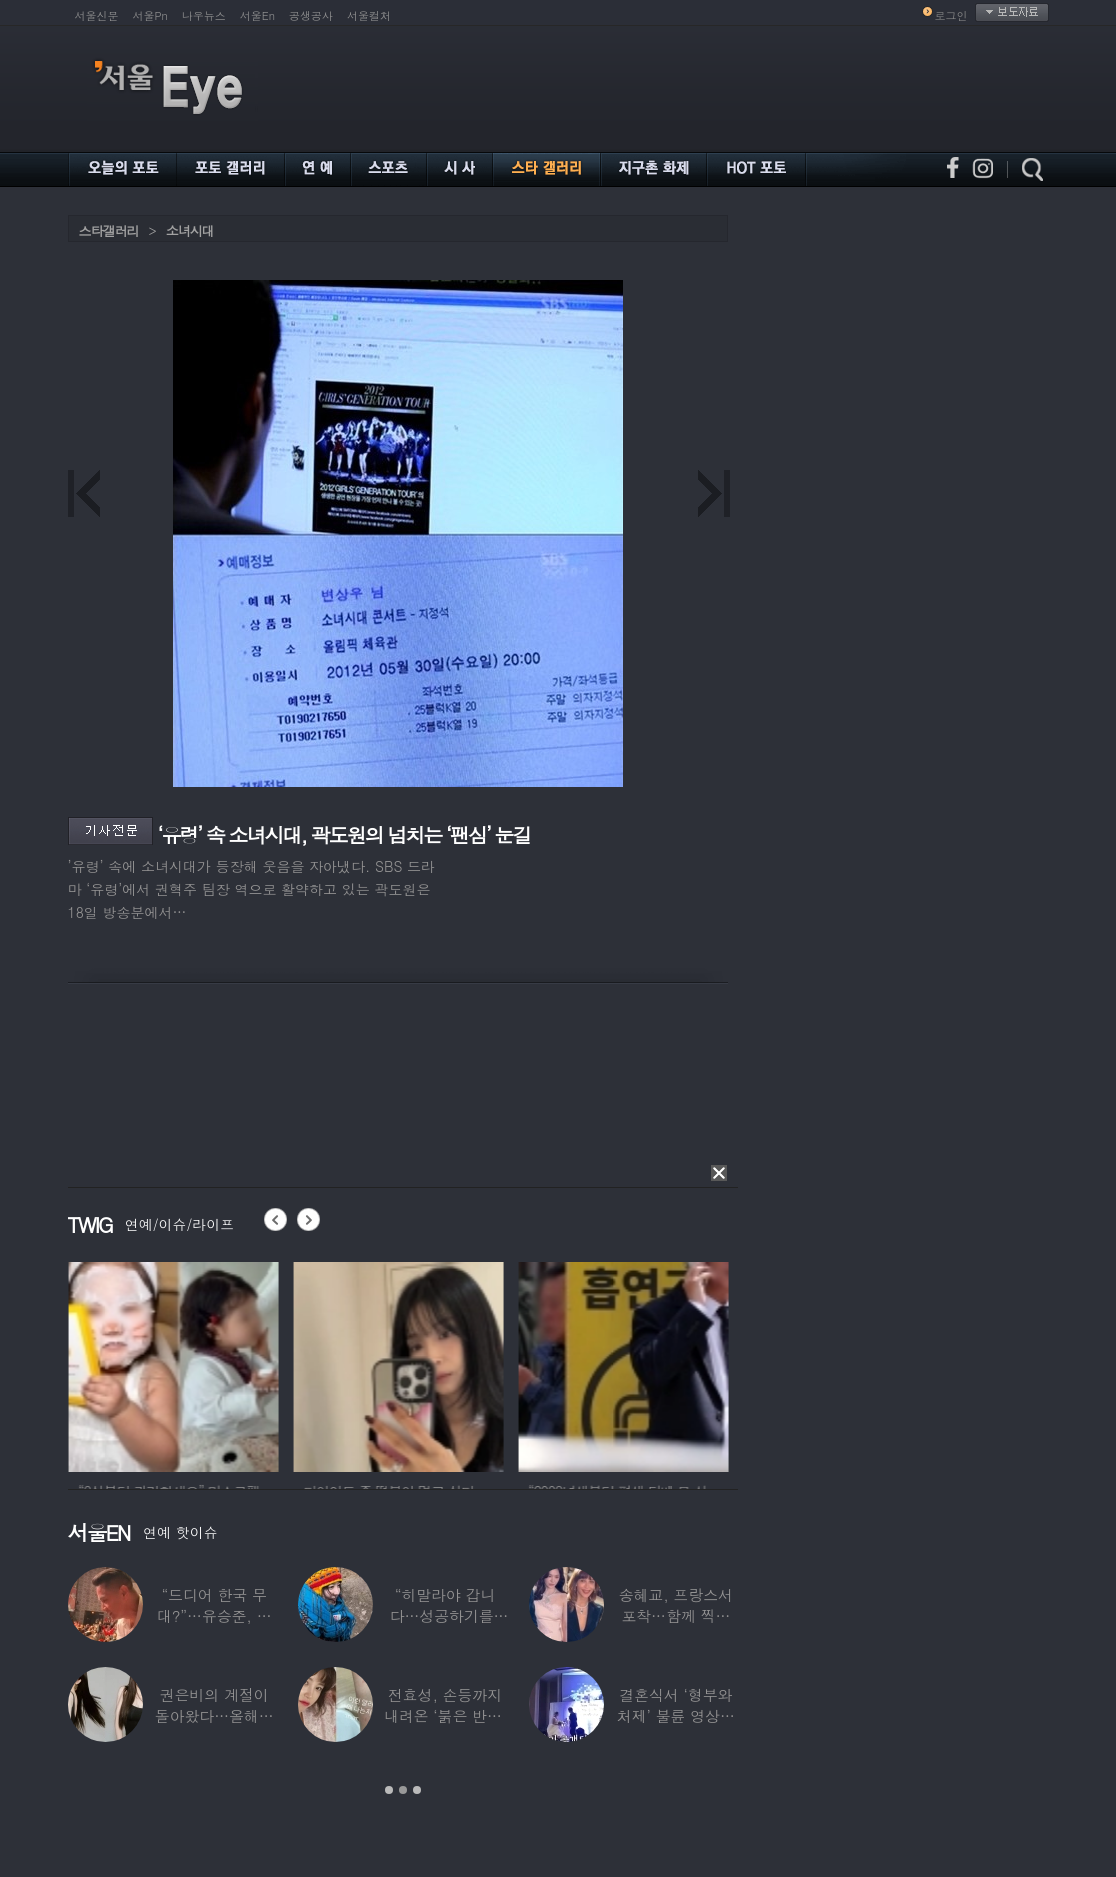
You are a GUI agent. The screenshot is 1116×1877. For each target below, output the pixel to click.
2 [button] (403, 1790)
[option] (210, 1364)
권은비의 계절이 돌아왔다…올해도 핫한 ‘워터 (214, 1715)
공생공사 (311, 15)
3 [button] (417, 1790)
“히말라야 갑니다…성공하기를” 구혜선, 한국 (445, 1615)
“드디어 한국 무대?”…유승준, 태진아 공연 (214, 1615)
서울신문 (97, 15)
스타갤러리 (109, 230)
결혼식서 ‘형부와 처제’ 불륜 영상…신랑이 (676, 1715)
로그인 (951, 15)
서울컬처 (369, 15)
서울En (257, 15)
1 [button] (389, 1790)
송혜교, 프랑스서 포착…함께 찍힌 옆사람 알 (676, 1615)
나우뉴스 (204, 15)
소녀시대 (190, 230)
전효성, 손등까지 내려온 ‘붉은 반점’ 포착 (445, 1715)
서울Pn (150, 15)
